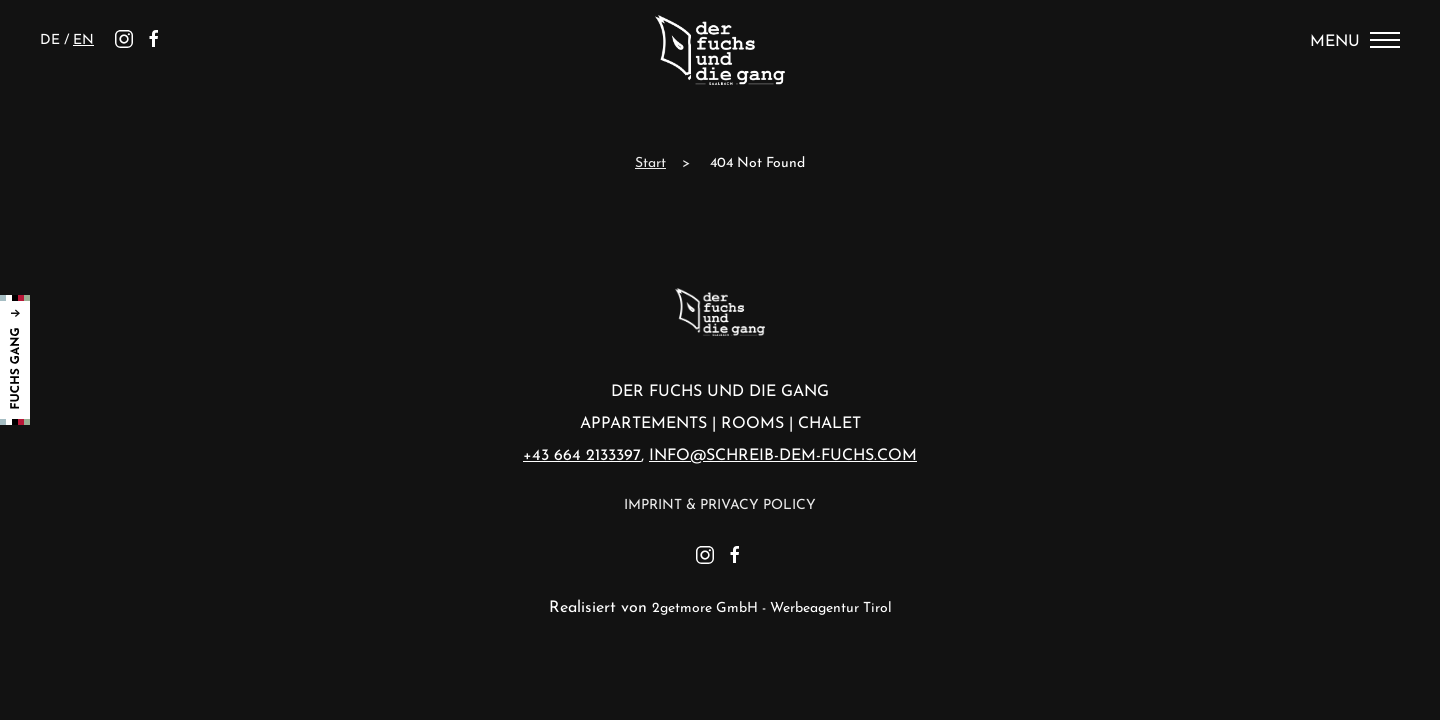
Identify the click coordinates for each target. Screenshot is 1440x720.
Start (650, 163)
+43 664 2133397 (582, 456)
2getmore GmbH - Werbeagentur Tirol (772, 608)
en (83, 40)
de (52, 40)
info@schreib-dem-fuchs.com (783, 456)
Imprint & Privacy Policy (720, 505)
